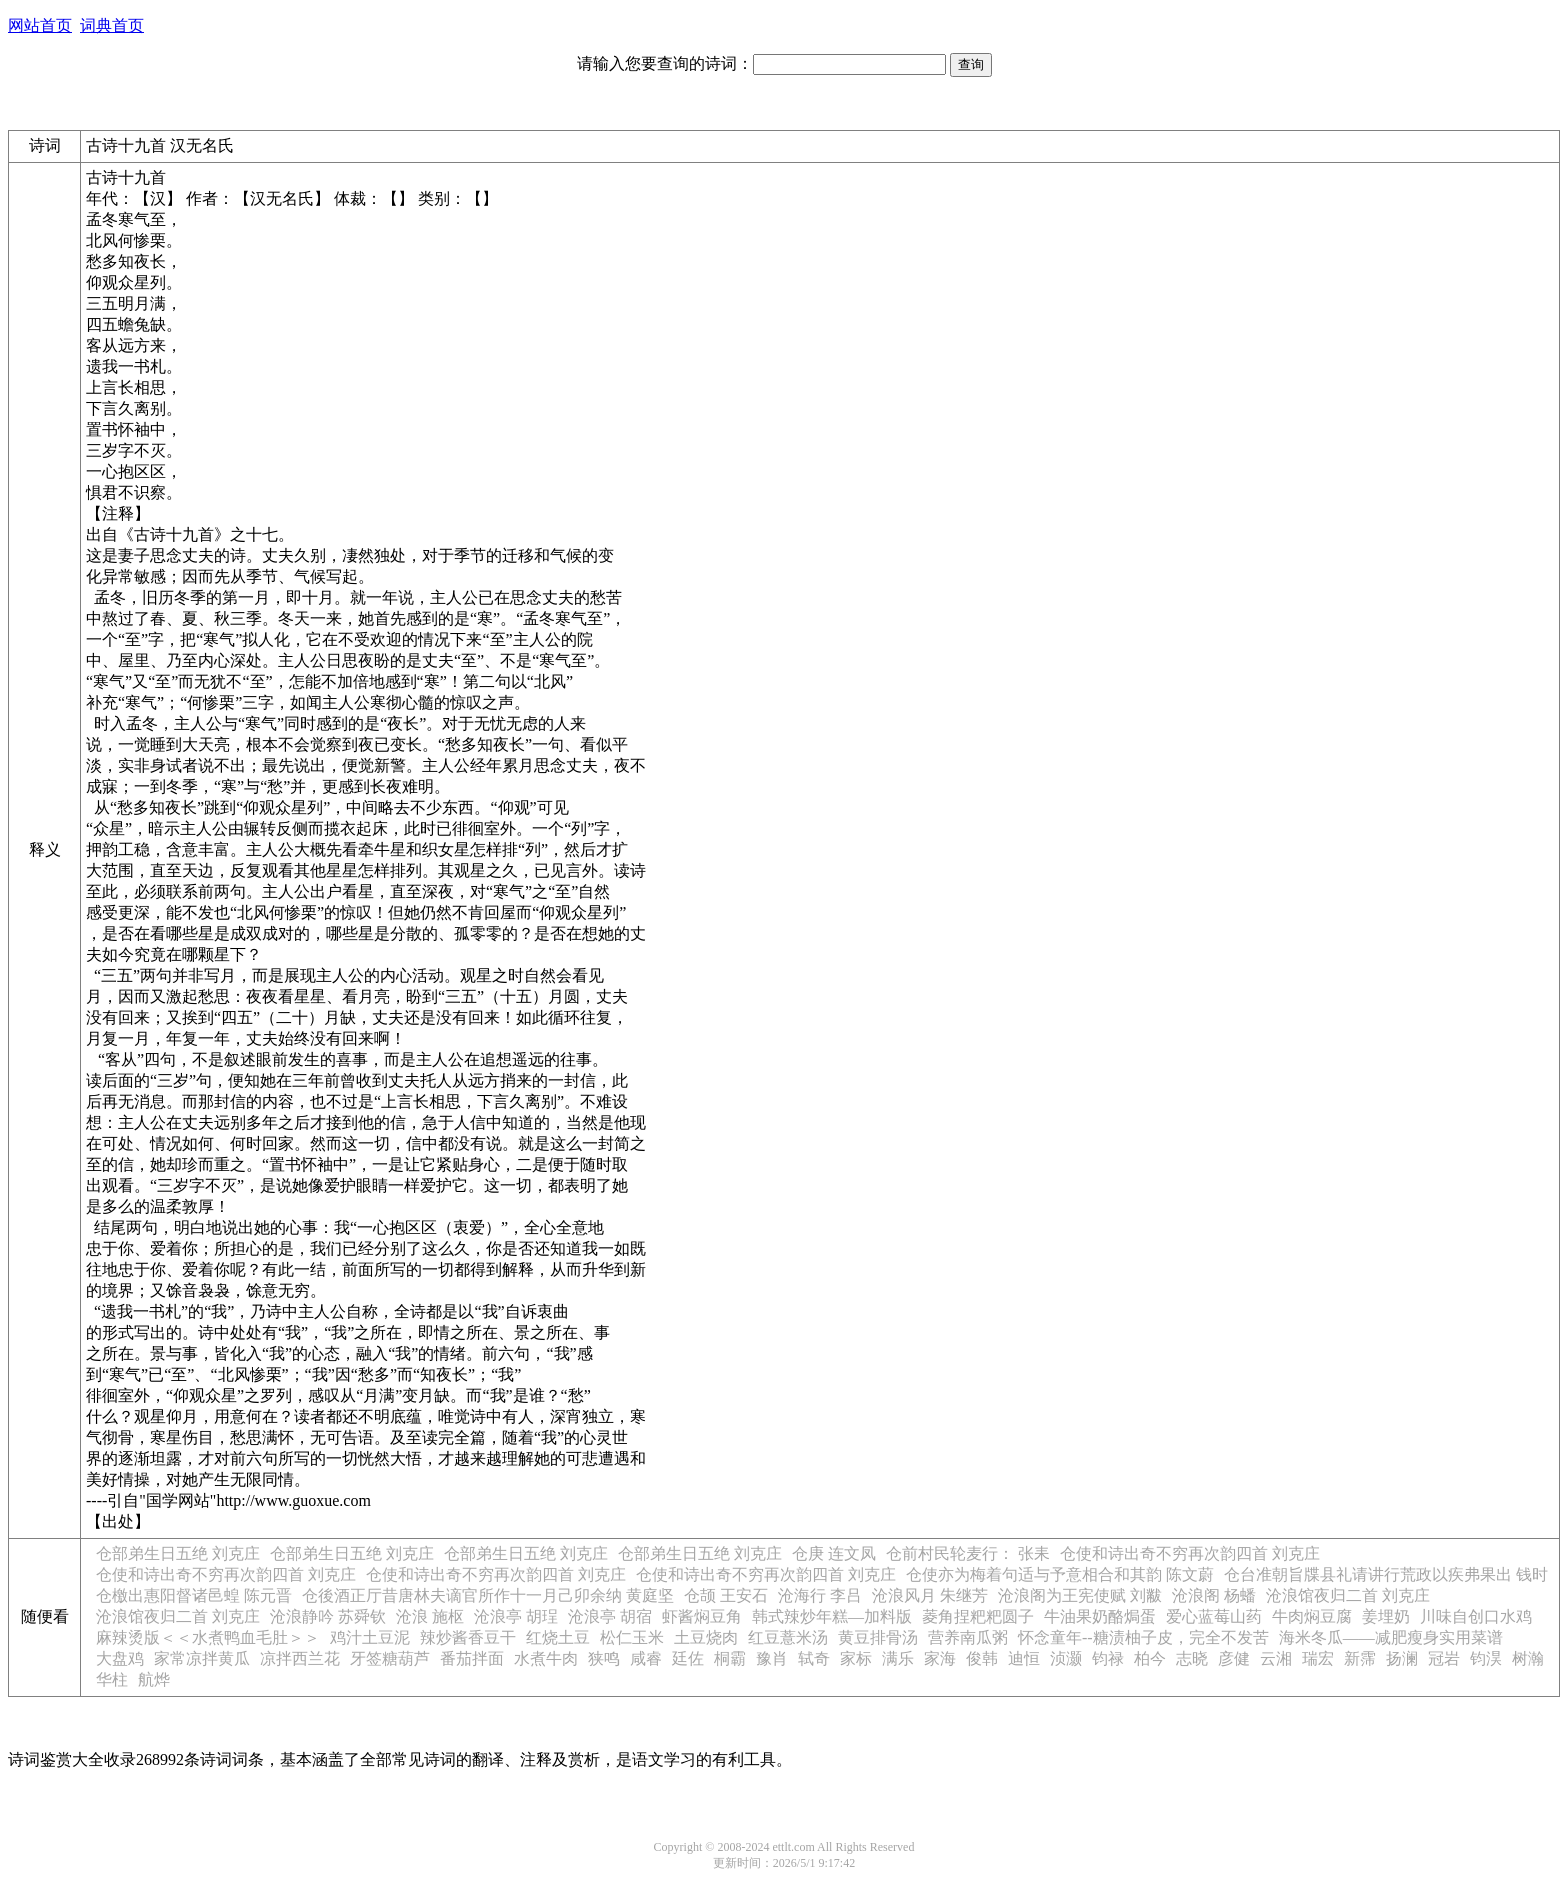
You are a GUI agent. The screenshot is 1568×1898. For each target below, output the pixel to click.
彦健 (1234, 1658)
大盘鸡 (120, 1658)
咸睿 (646, 1658)
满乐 (898, 1658)
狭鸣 (604, 1658)
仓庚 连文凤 (834, 1553)
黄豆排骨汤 (878, 1637)
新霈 (1360, 1658)
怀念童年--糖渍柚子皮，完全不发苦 (1143, 1637)
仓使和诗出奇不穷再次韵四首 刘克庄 (1190, 1553)
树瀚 (1528, 1658)
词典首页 (112, 25)
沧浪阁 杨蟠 (1214, 1595)
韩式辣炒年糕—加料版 (832, 1616)
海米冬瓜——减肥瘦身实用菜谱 (1391, 1637)
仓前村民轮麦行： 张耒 (968, 1553)
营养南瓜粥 (968, 1637)
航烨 (154, 1679)
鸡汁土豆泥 (370, 1637)
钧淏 (1486, 1658)
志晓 (1192, 1658)
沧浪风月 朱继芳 (930, 1595)
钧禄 (1108, 1658)
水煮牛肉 (546, 1658)
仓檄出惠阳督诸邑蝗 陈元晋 (194, 1595)
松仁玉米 (632, 1637)
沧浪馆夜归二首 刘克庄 (1348, 1595)
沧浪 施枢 (430, 1616)
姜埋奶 (1386, 1616)
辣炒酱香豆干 (468, 1637)
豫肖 (772, 1658)
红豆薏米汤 (788, 1637)
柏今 (1150, 1658)
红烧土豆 (558, 1637)
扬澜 (1402, 1658)
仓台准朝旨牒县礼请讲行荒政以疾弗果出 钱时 (1386, 1574)
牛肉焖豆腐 (1312, 1616)
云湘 (1276, 1658)
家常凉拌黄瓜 (202, 1658)
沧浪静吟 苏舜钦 (328, 1616)
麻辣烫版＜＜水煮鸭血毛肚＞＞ (208, 1637)
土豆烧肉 (706, 1637)
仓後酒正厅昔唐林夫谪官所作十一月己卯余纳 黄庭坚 (488, 1595)
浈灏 (1066, 1658)
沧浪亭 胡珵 (516, 1616)
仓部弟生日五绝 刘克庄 (178, 1553)
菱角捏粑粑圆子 (978, 1616)
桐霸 (730, 1658)
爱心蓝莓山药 (1214, 1616)
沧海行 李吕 (820, 1595)
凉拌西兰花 (300, 1658)
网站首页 (40, 25)
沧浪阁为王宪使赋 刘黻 (1080, 1595)
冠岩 (1444, 1658)
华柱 (112, 1679)
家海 (940, 1658)
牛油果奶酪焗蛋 (1100, 1616)
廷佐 (688, 1658)
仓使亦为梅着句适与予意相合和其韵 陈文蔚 (1060, 1574)
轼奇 (814, 1658)
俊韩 (982, 1658)
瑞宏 (1318, 1658)
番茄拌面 (472, 1658)
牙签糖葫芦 (390, 1658)
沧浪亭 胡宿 (610, 1616)
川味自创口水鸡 (1476, 1616)
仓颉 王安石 (726, 1595)
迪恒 (1024, 1658)
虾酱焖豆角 (702, 1616)
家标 (856, 1658)
